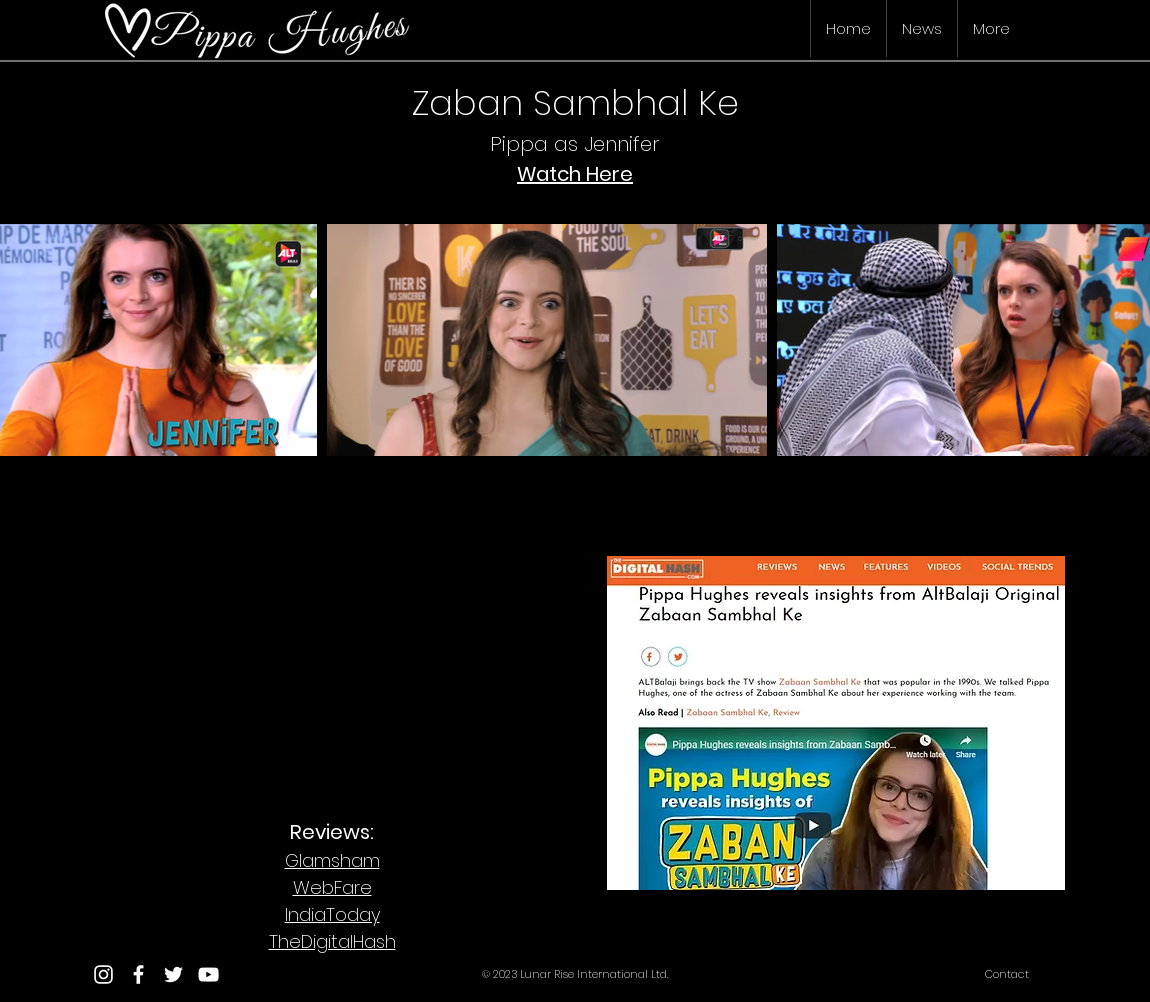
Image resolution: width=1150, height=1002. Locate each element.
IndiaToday (332, 914)
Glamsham (332, 860)
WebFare (332, 887)
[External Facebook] (325, 659)
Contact (1007, 974)
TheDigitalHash (332, 941)
